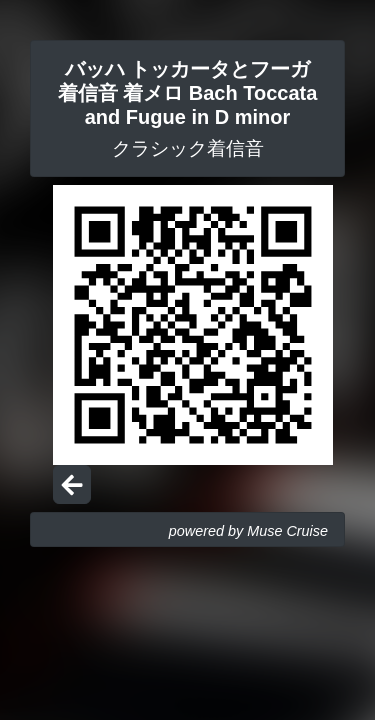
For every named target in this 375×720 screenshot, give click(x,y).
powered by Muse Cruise (248, 531)
